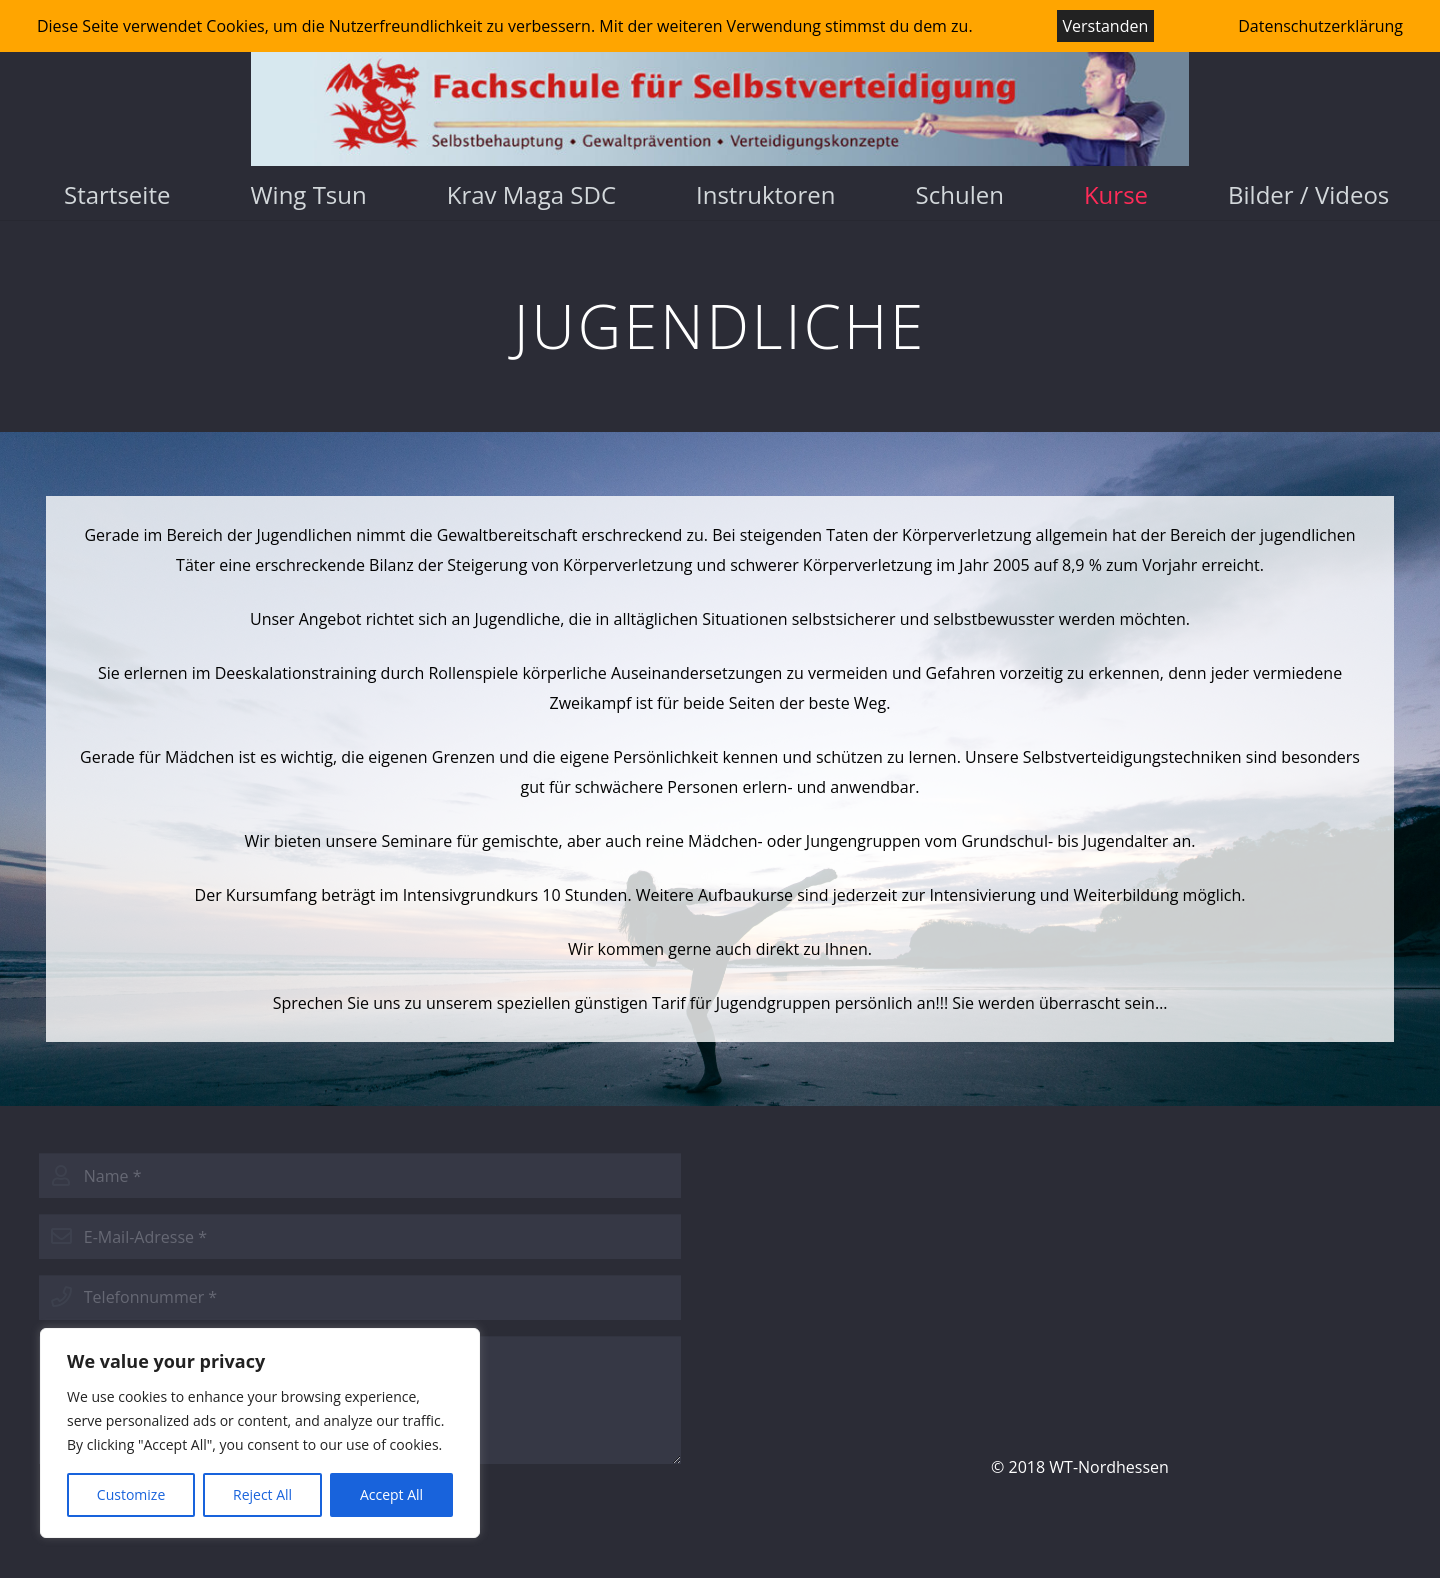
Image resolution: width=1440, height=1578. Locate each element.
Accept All (391, 1494)
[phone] (360, 1297)
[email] (360, 1236)
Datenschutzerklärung (1320, 26)
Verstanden (1106, 26)
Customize (131, 1494)
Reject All (262, 1494)
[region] (260, 1433)
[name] (360, 1175)
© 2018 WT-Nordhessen (1080, 1467)
